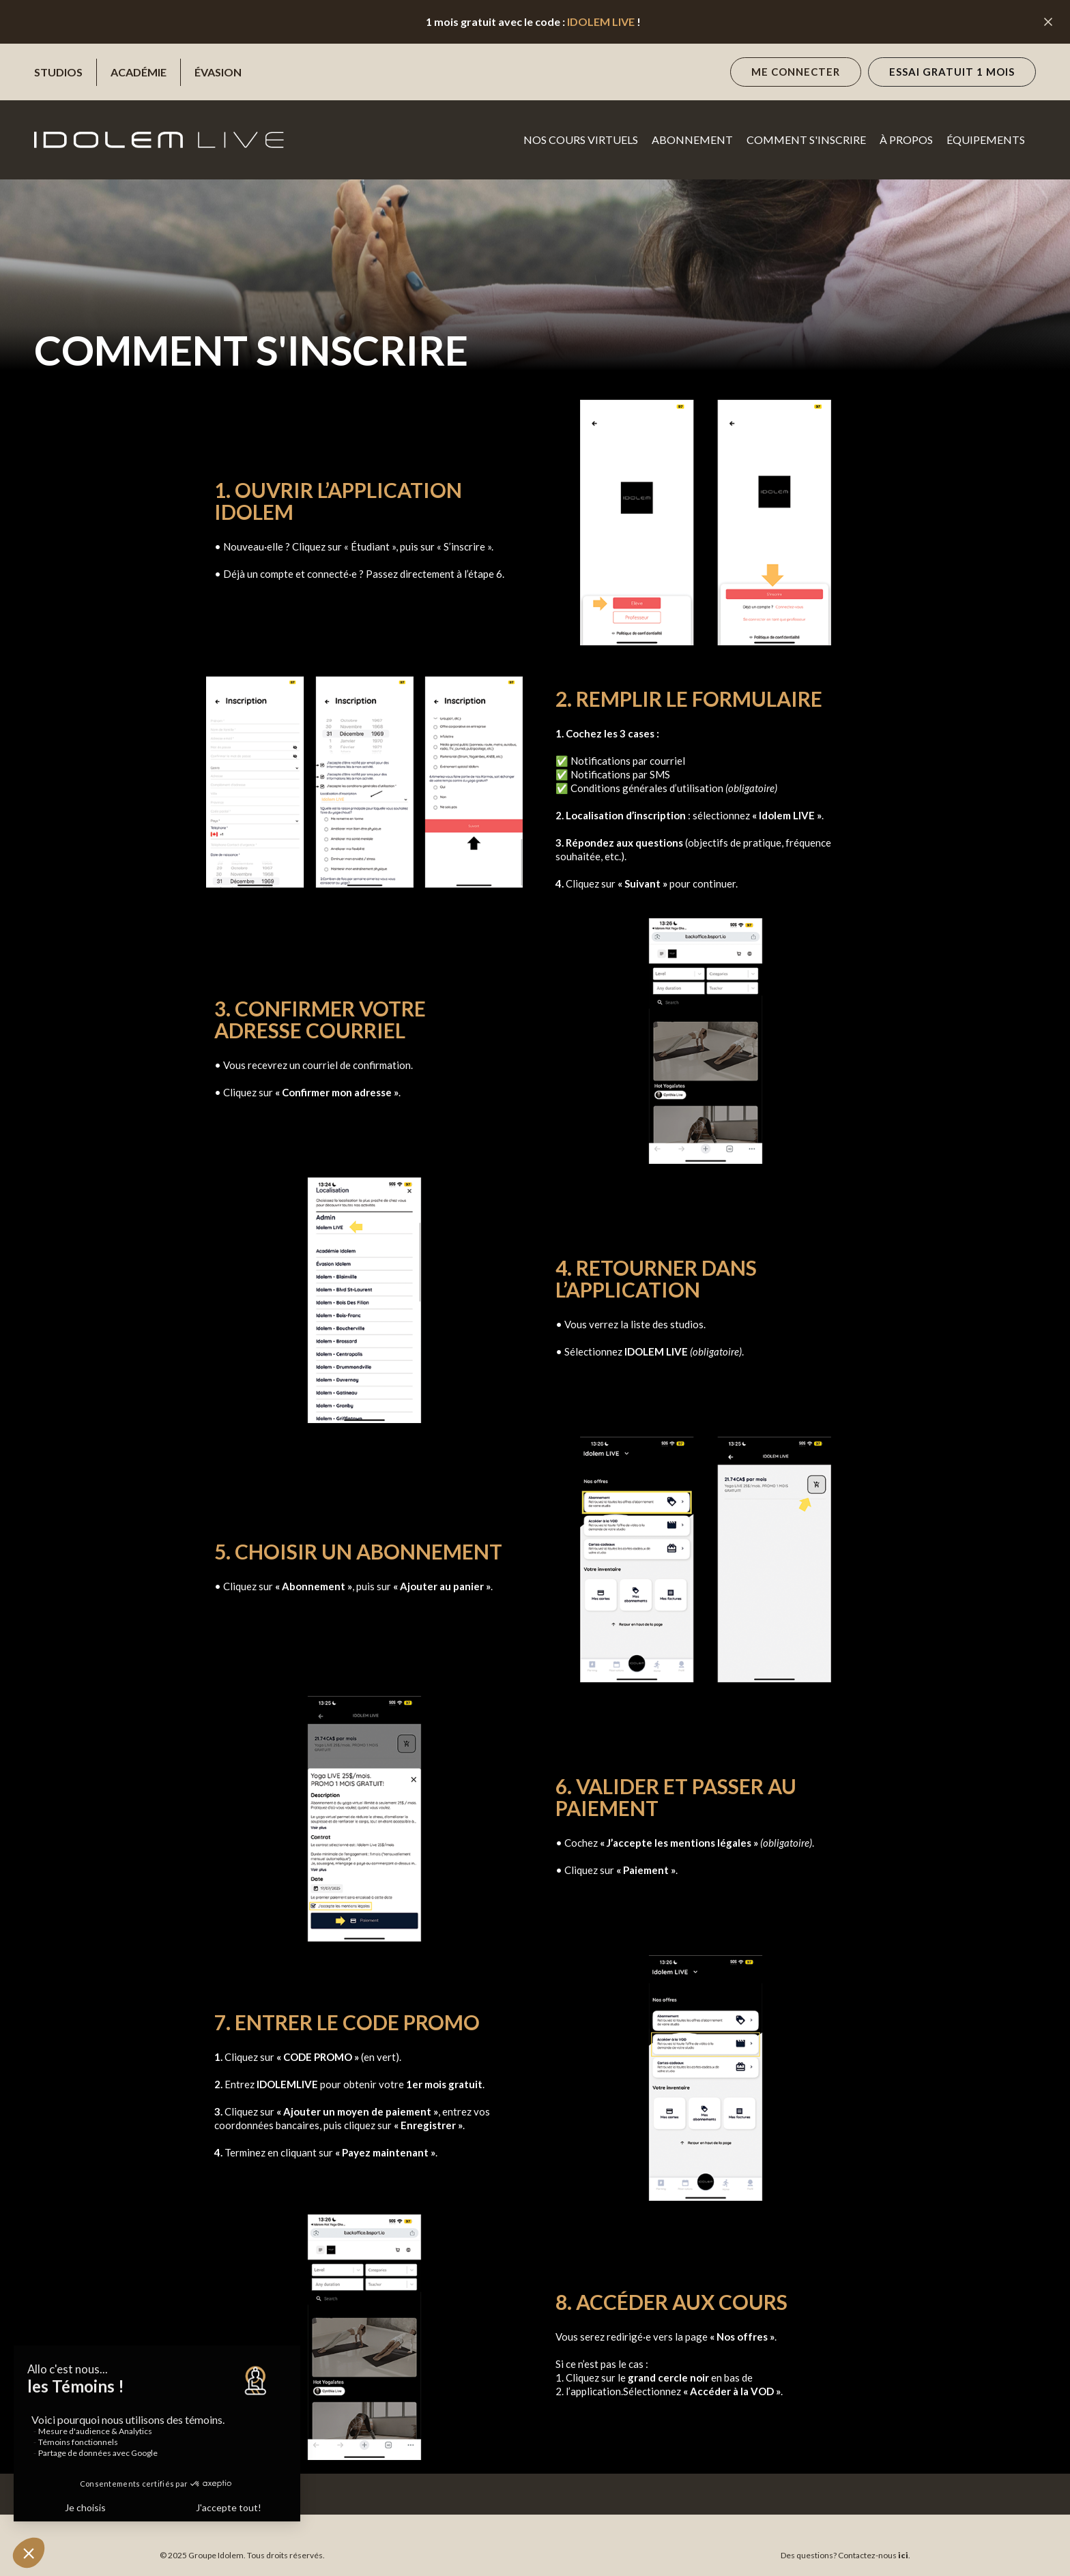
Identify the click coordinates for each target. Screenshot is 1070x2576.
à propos (906, 139)
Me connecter (795, 71)
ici (902, 2555)
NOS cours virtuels (580, 139)
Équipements (985, 139)
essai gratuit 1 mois (952, 71)
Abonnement (692, 139)
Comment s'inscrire (806, 139)
